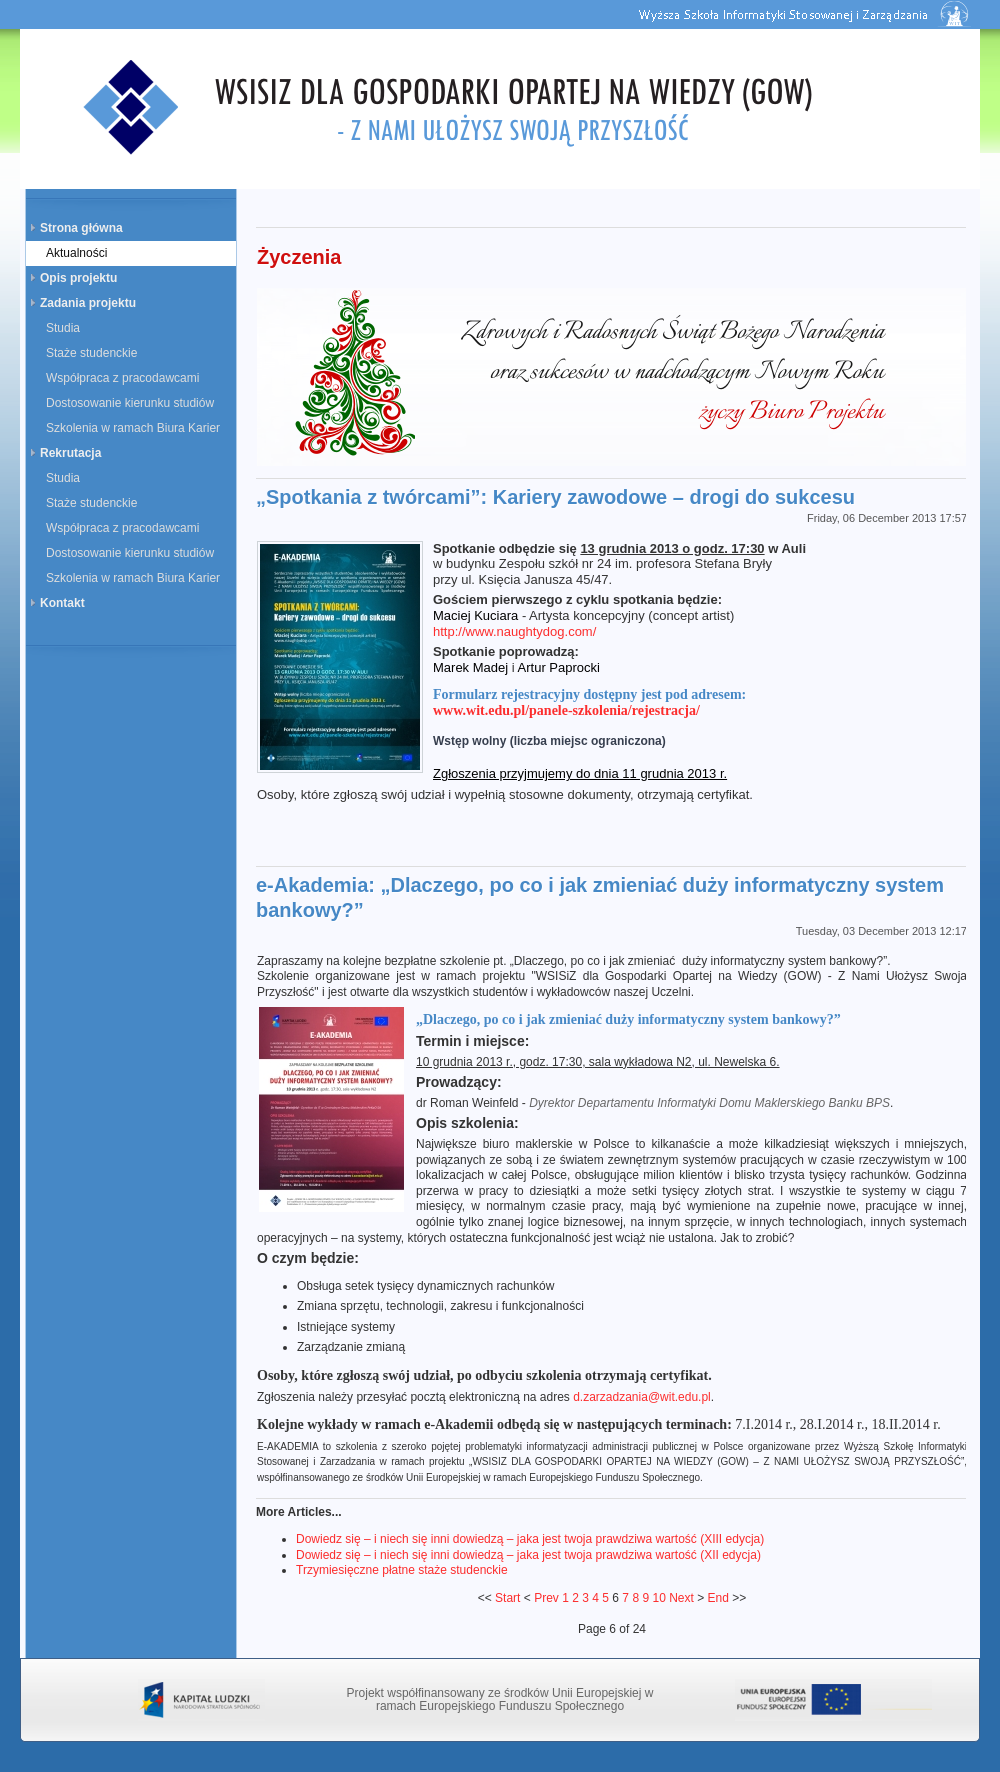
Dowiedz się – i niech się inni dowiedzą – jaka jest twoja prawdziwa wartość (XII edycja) (528, 1555)
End (718, 1598)
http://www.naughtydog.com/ (514, 631)
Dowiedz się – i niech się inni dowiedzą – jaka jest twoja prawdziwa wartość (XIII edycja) (530, 1539)
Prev (546, 1598)
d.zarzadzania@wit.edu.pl (642, 1397)
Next (681, 1598)
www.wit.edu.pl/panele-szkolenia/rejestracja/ (566, 710)
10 (658, 1598)
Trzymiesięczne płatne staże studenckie (402, 1570)
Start (507, 1598)
